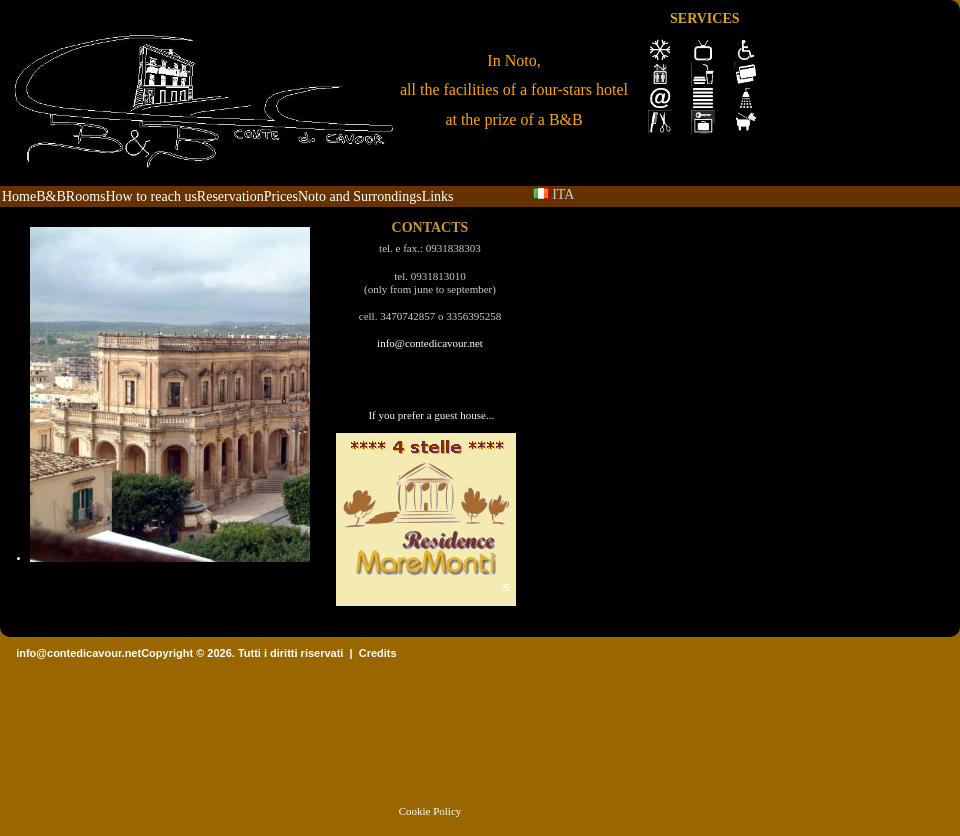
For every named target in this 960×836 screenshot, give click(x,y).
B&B (51, 196)
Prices (281, 196)
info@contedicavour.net (430, 343)
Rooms (86, 196)
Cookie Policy (430, 811)
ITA (554, 194)
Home (19, 196)
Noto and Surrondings (360, 196)
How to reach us (150, 196)
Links (438, 196)
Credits (378, 653)
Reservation (230, 196)
